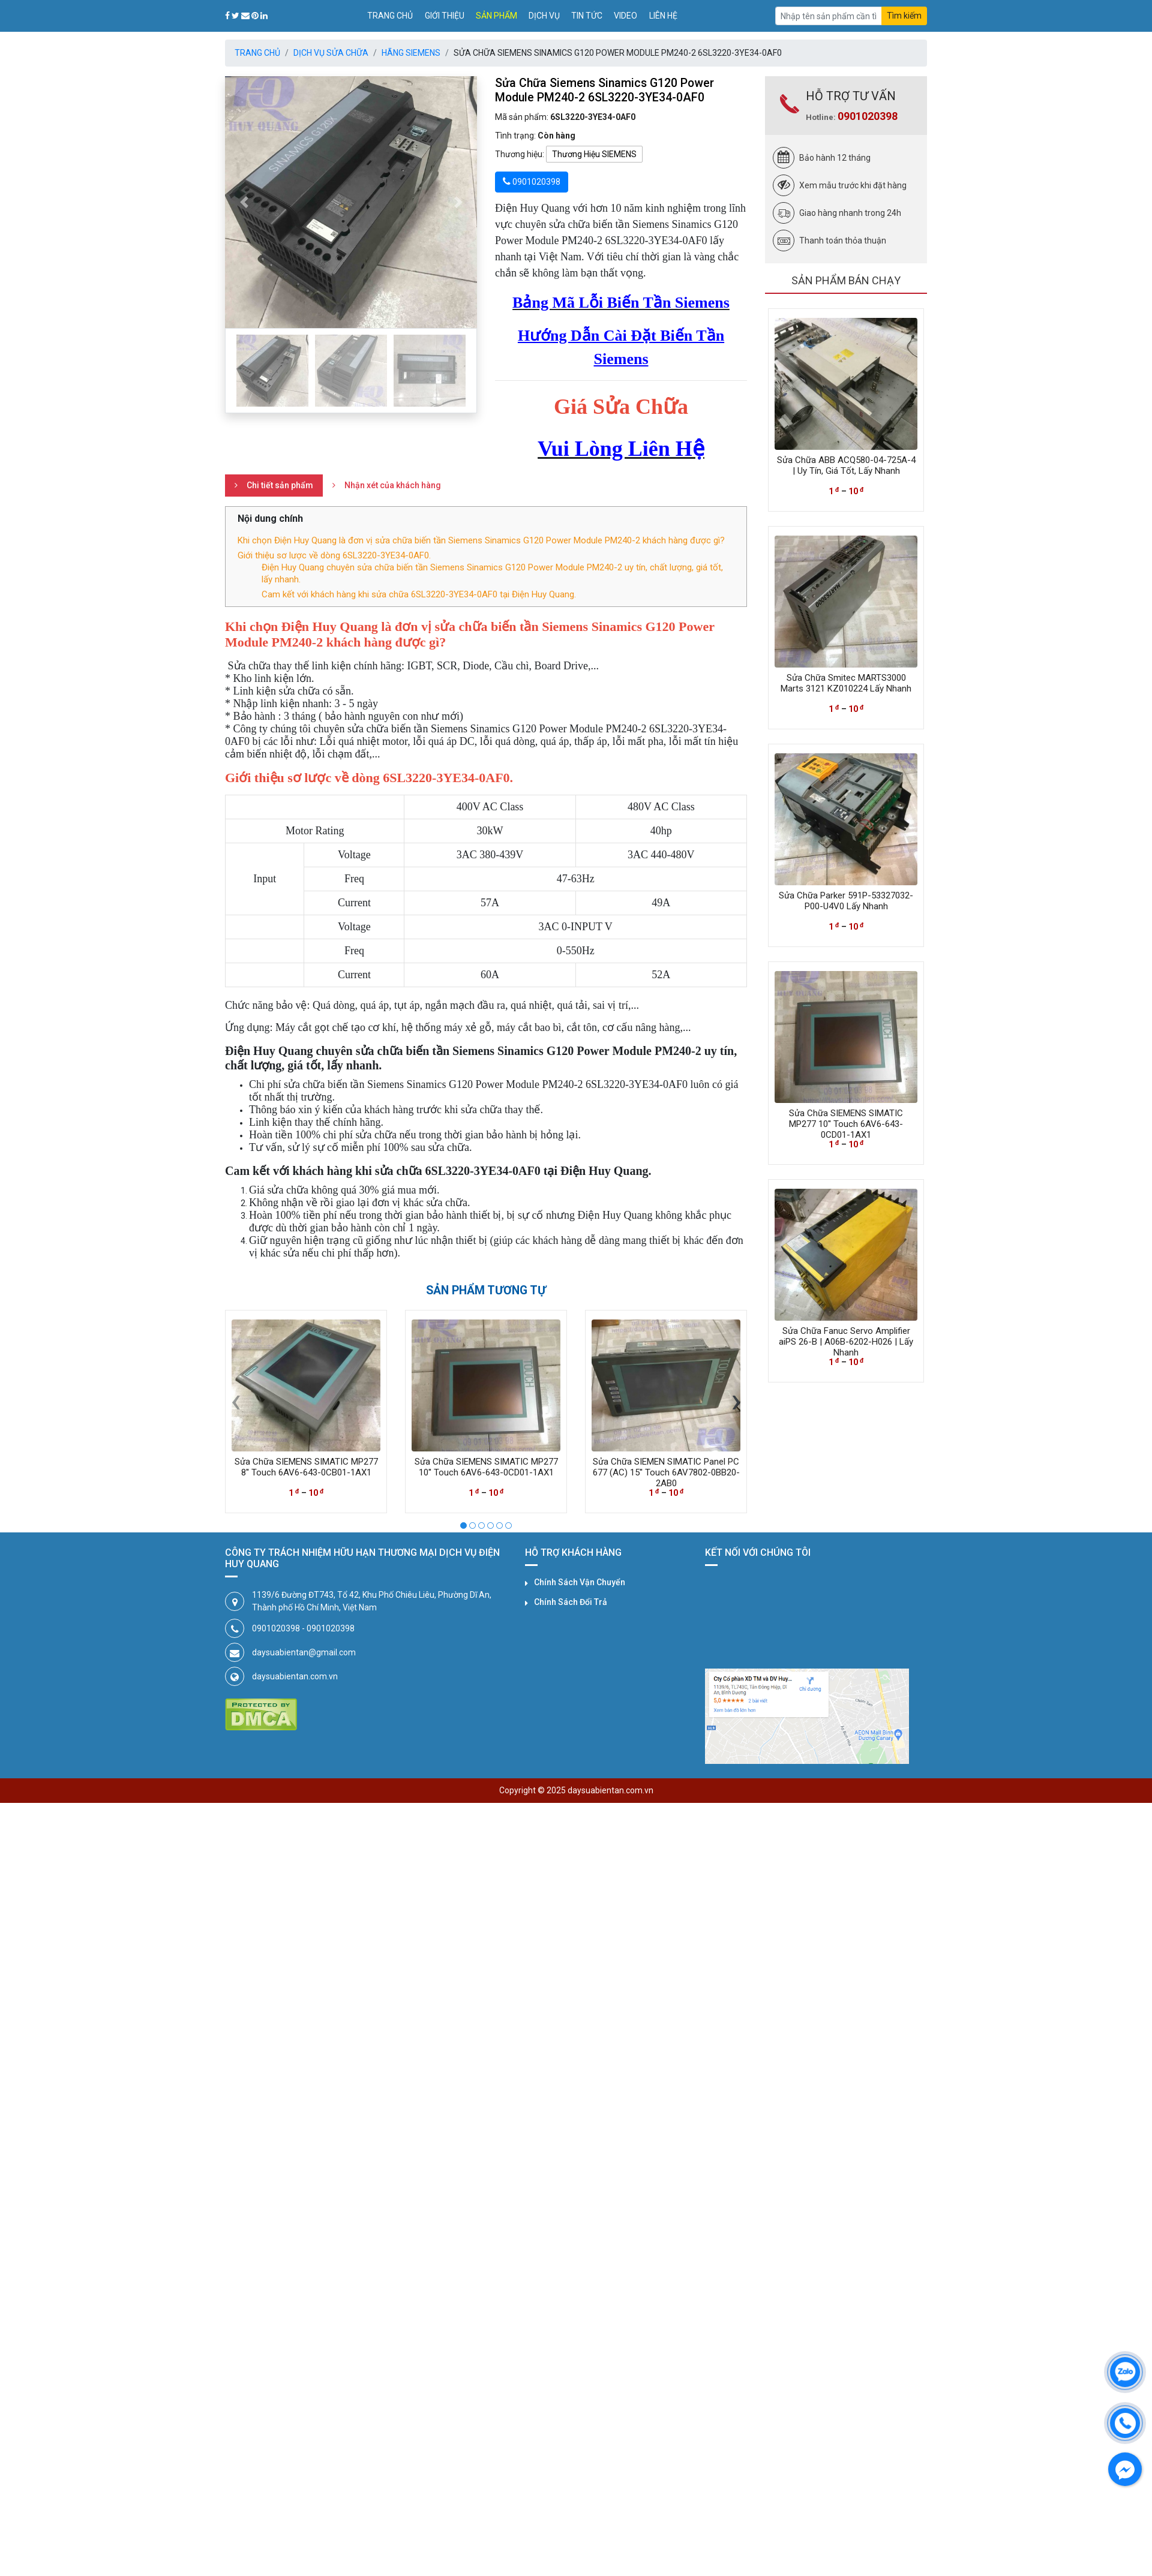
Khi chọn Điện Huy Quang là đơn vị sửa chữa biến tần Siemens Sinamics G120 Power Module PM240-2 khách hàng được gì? (481, 540)
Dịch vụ (544, 15)
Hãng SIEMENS (411, 53)
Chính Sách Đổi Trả (570, 1602)
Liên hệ (663, 15)
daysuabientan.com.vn (295, 1676)
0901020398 (868, 116)
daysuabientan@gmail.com (304, 1652)
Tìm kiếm (904, 15)
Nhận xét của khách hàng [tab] (392, 485)
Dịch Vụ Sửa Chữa (330, 53)
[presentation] (235, 1400)
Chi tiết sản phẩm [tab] (280, 485)
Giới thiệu (444, 15)
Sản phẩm (496, 15)
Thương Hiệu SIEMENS (594, 154)
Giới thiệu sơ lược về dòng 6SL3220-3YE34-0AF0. (334, 555)
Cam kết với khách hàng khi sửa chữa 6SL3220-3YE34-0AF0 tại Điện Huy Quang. (419, 594)
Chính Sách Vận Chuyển (579, 1582)
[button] (244, 202)
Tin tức (586, 15)
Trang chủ (390, 15)
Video (625, 15)
